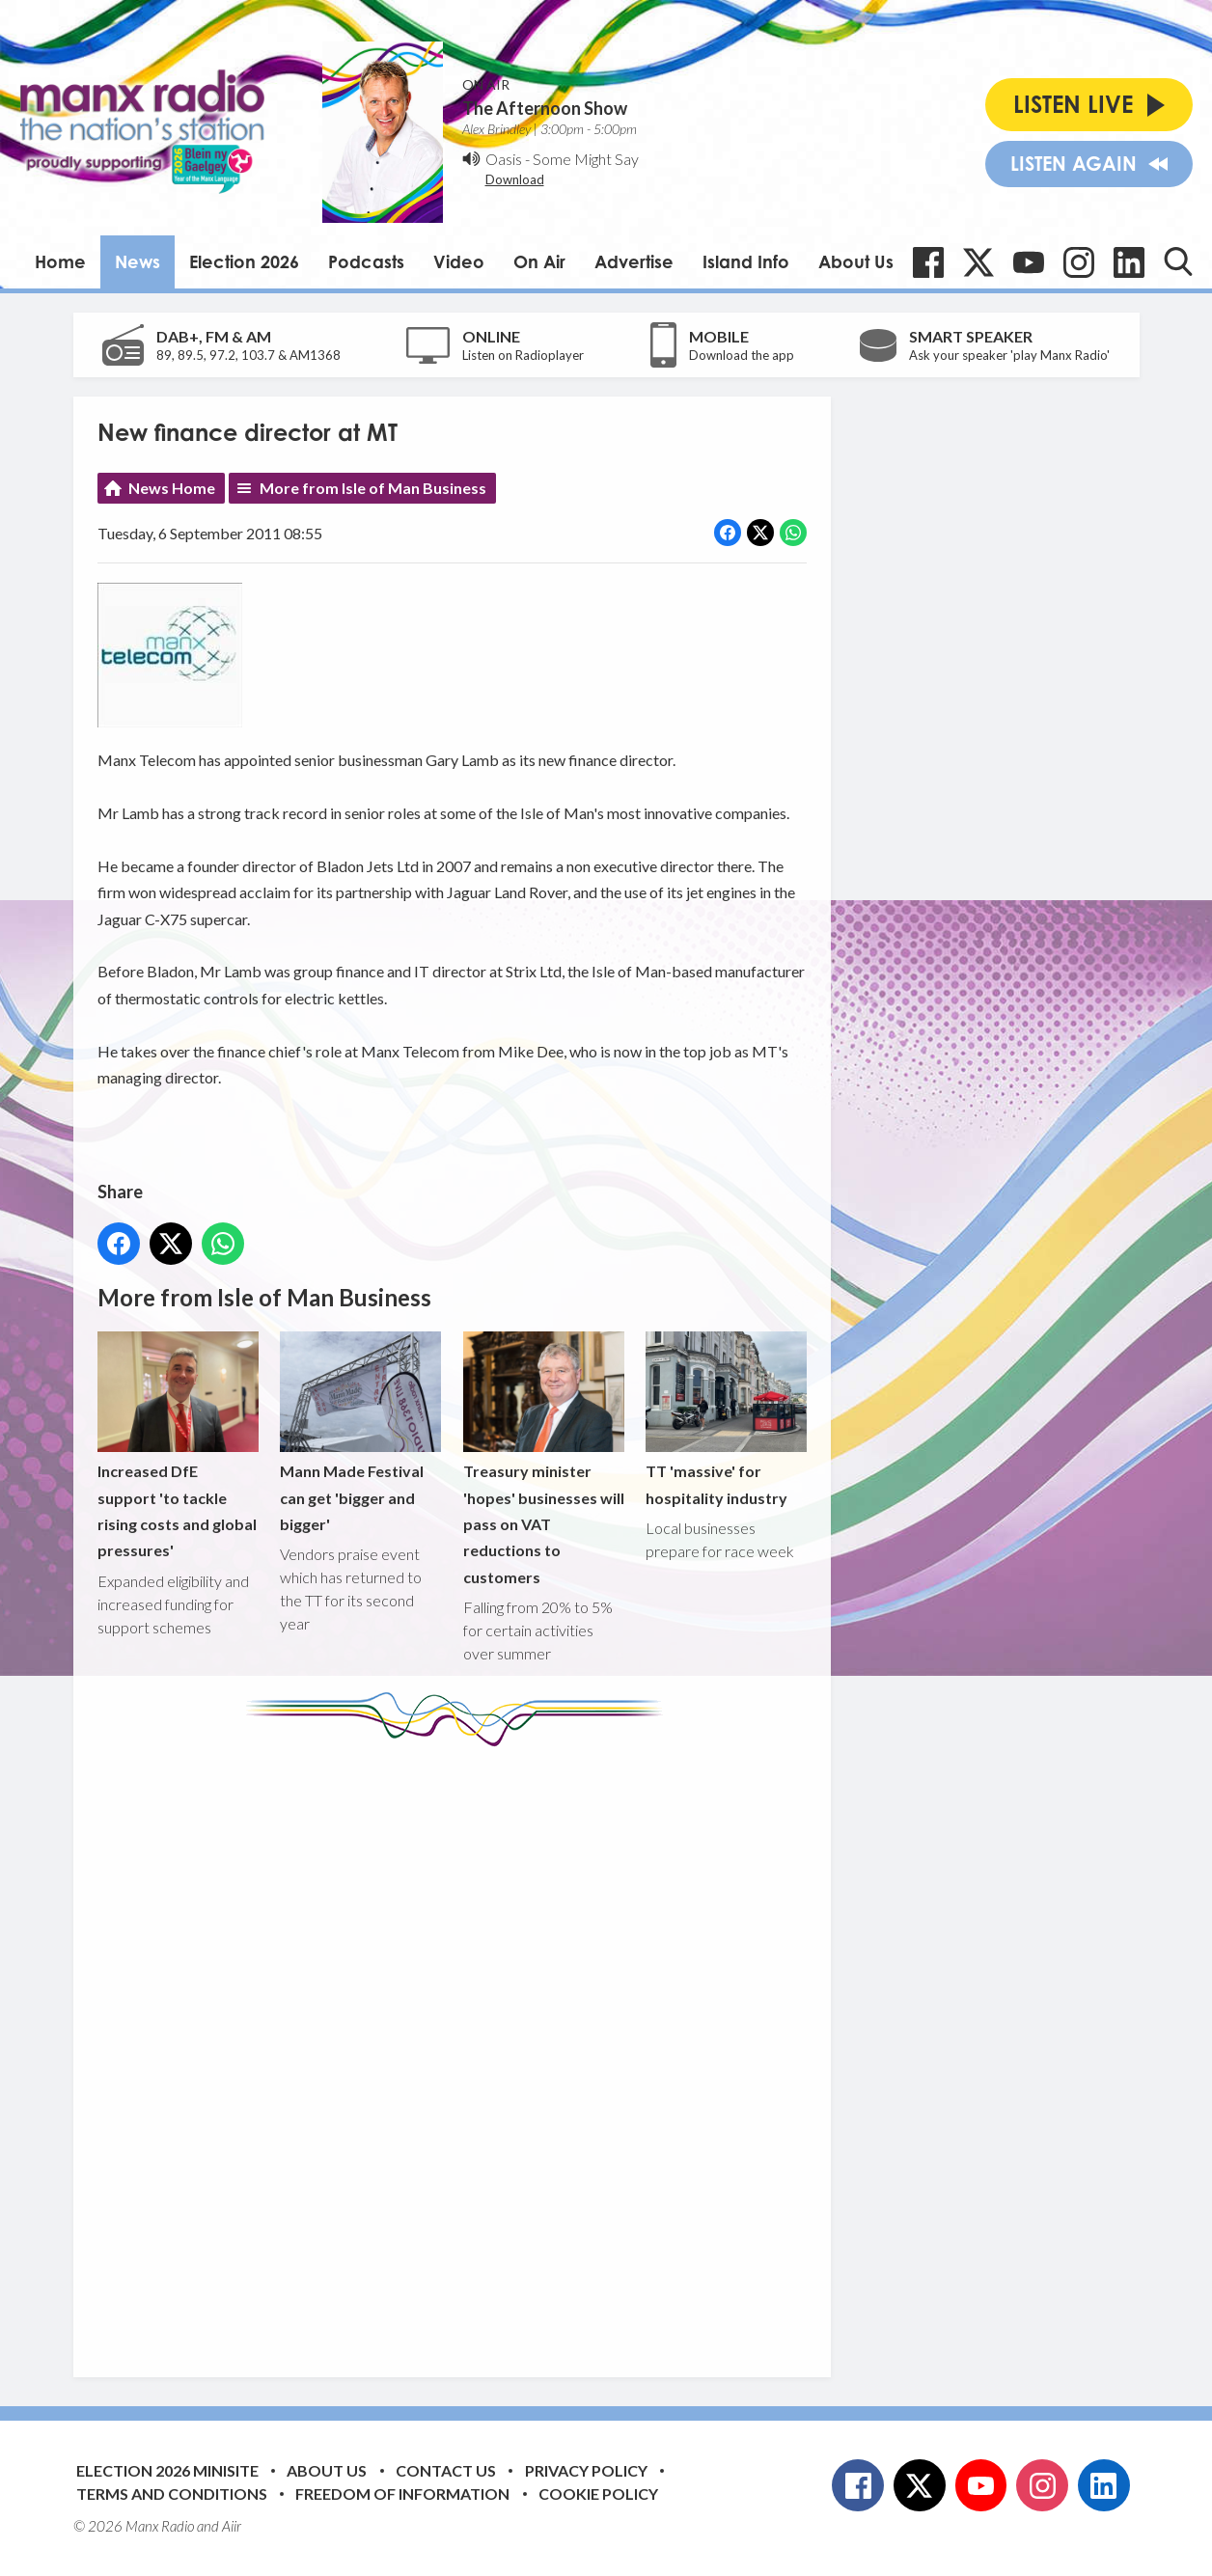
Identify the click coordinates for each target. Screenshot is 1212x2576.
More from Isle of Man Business (373, 488)
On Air (539, 261)
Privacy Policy (586, 2470)
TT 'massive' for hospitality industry (725, 1419)
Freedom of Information (402, 2493)
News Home (171, 488)
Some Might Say (586, 159)
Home (60, 261)
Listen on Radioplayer (523, 355)
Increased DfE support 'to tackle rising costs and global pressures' (178, 1445)
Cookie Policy (598, 2493)
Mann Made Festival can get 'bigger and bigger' (360, 1432)
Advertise (634, 261)
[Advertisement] (459, 2047)
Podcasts (366, 261)
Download (514, 179)
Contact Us (446, 2470)
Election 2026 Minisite (167, 2470)
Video (458, 261)
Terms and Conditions (171, 2493)
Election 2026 (244, 261)
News (137, 261)
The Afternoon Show (544, 108)
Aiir (231, 2526)
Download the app (741, 355)
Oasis (503, 159)
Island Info (745, 261)
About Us (856, 261)
